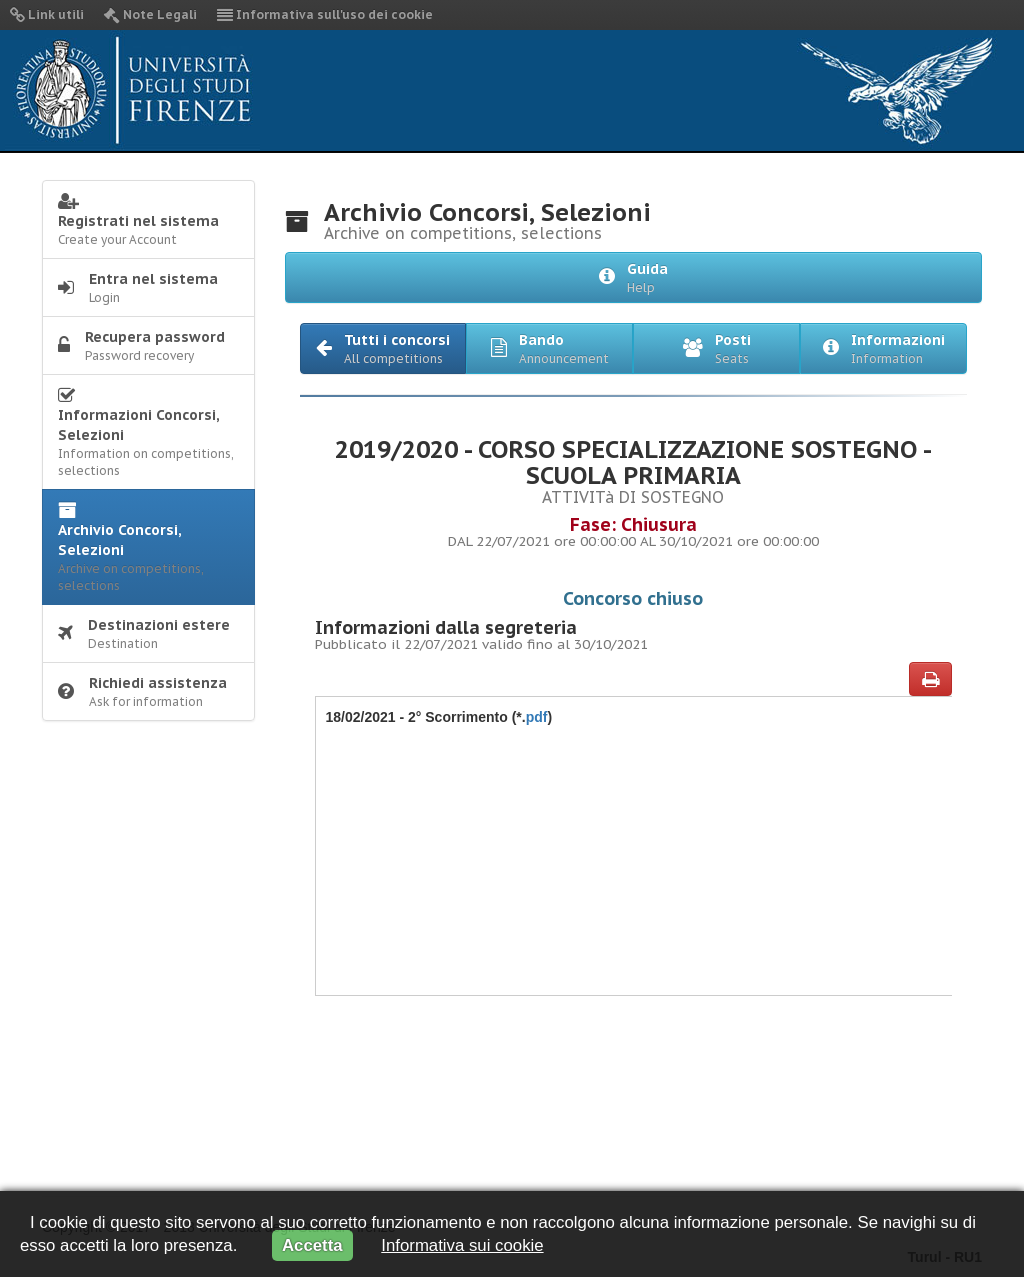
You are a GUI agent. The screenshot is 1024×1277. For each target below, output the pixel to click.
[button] (383, 348)
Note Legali (150, 14)
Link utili (47, 14)
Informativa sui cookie (462, 1245)
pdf (537, 717)
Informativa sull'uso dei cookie (325, 14)
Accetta (312, 1245)
